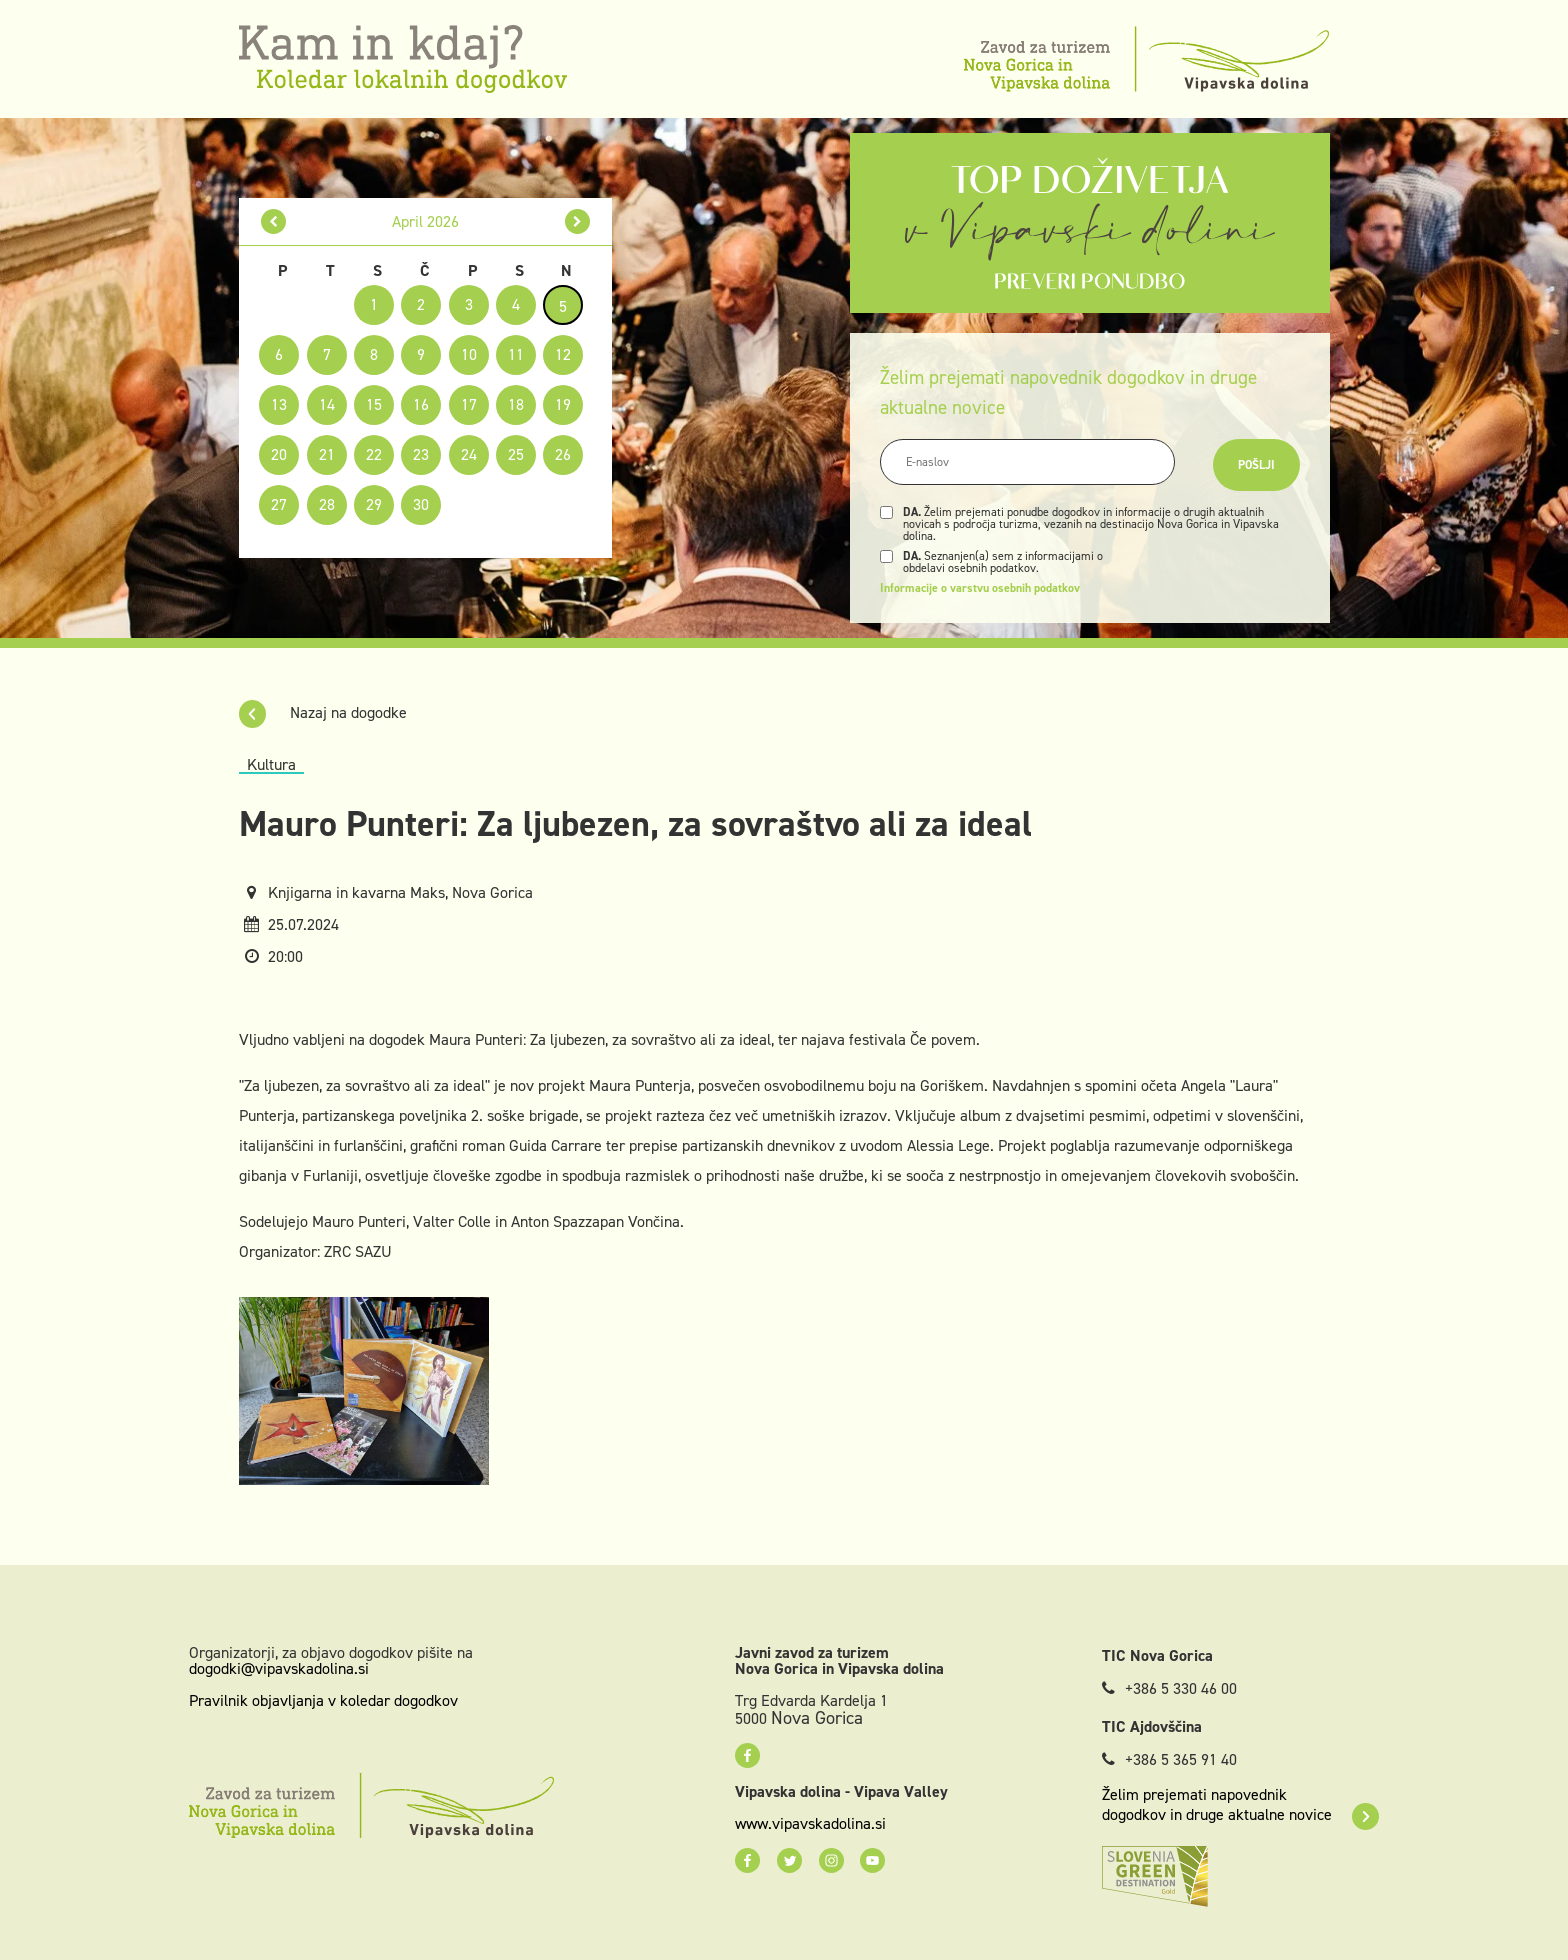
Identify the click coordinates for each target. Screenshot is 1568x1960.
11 (516, 354)
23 (421, 454)
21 (327, 454)
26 (563, 454)
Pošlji (1256, 465)
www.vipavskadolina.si (810, 1824)
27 (279, 504)
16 (421, 404)
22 (374, 454)
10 (469, 354)
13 (279, 404)
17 (469, 404)
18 (516, 404)
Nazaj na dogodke (323, 712)
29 (374, 504)
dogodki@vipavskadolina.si (279, 1668)
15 (374, 404)
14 (327, 404)
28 (327, 504)
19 (563, 404)
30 (421, 504)
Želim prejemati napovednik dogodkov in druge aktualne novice (1240, 1805)
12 (563, 354)
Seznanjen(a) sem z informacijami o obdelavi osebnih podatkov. (1003, 562)
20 (279, 454)
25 (516, 454)
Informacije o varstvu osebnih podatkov (980, 588)
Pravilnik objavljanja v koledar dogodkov (323, 1700)
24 (469, 454)
